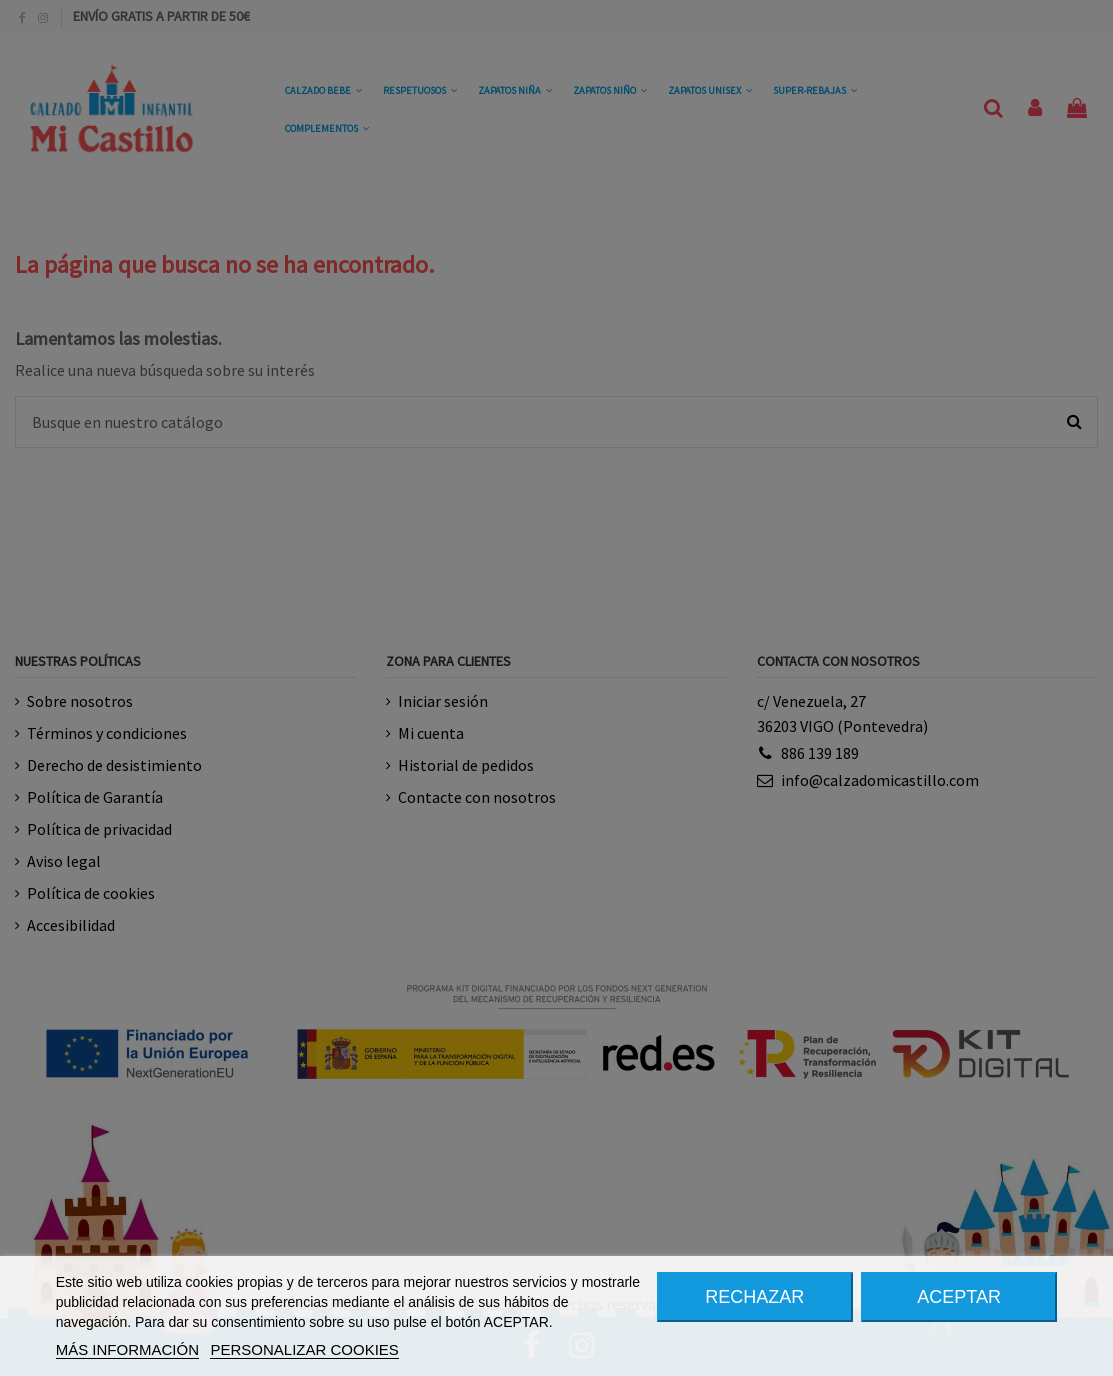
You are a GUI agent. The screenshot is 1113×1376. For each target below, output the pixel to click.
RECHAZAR (754, 1297)
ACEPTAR (959, 1297)
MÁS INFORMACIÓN (127, 1349)
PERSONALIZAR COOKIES (304, 1349)
